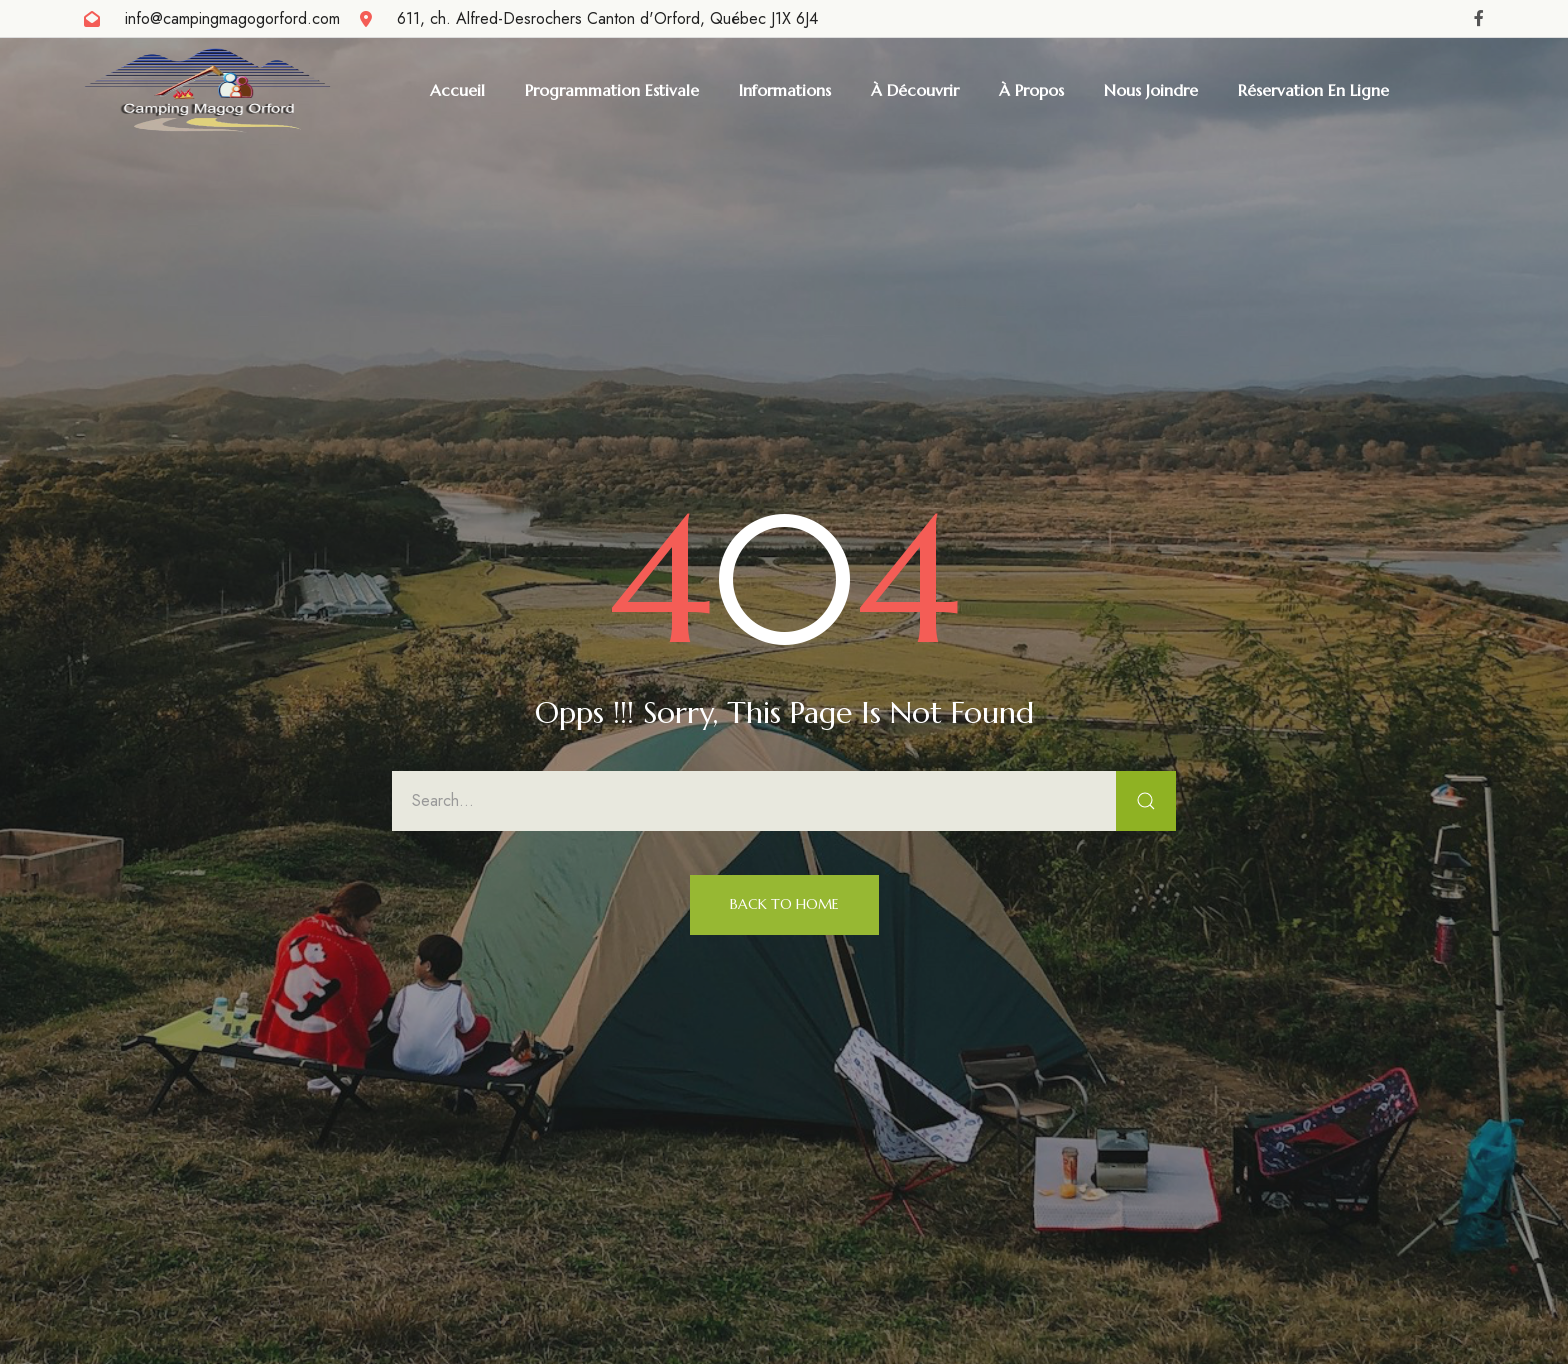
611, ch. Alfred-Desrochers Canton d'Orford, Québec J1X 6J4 (607, 18)
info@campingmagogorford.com (232, 18)
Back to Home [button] (784, 904)
